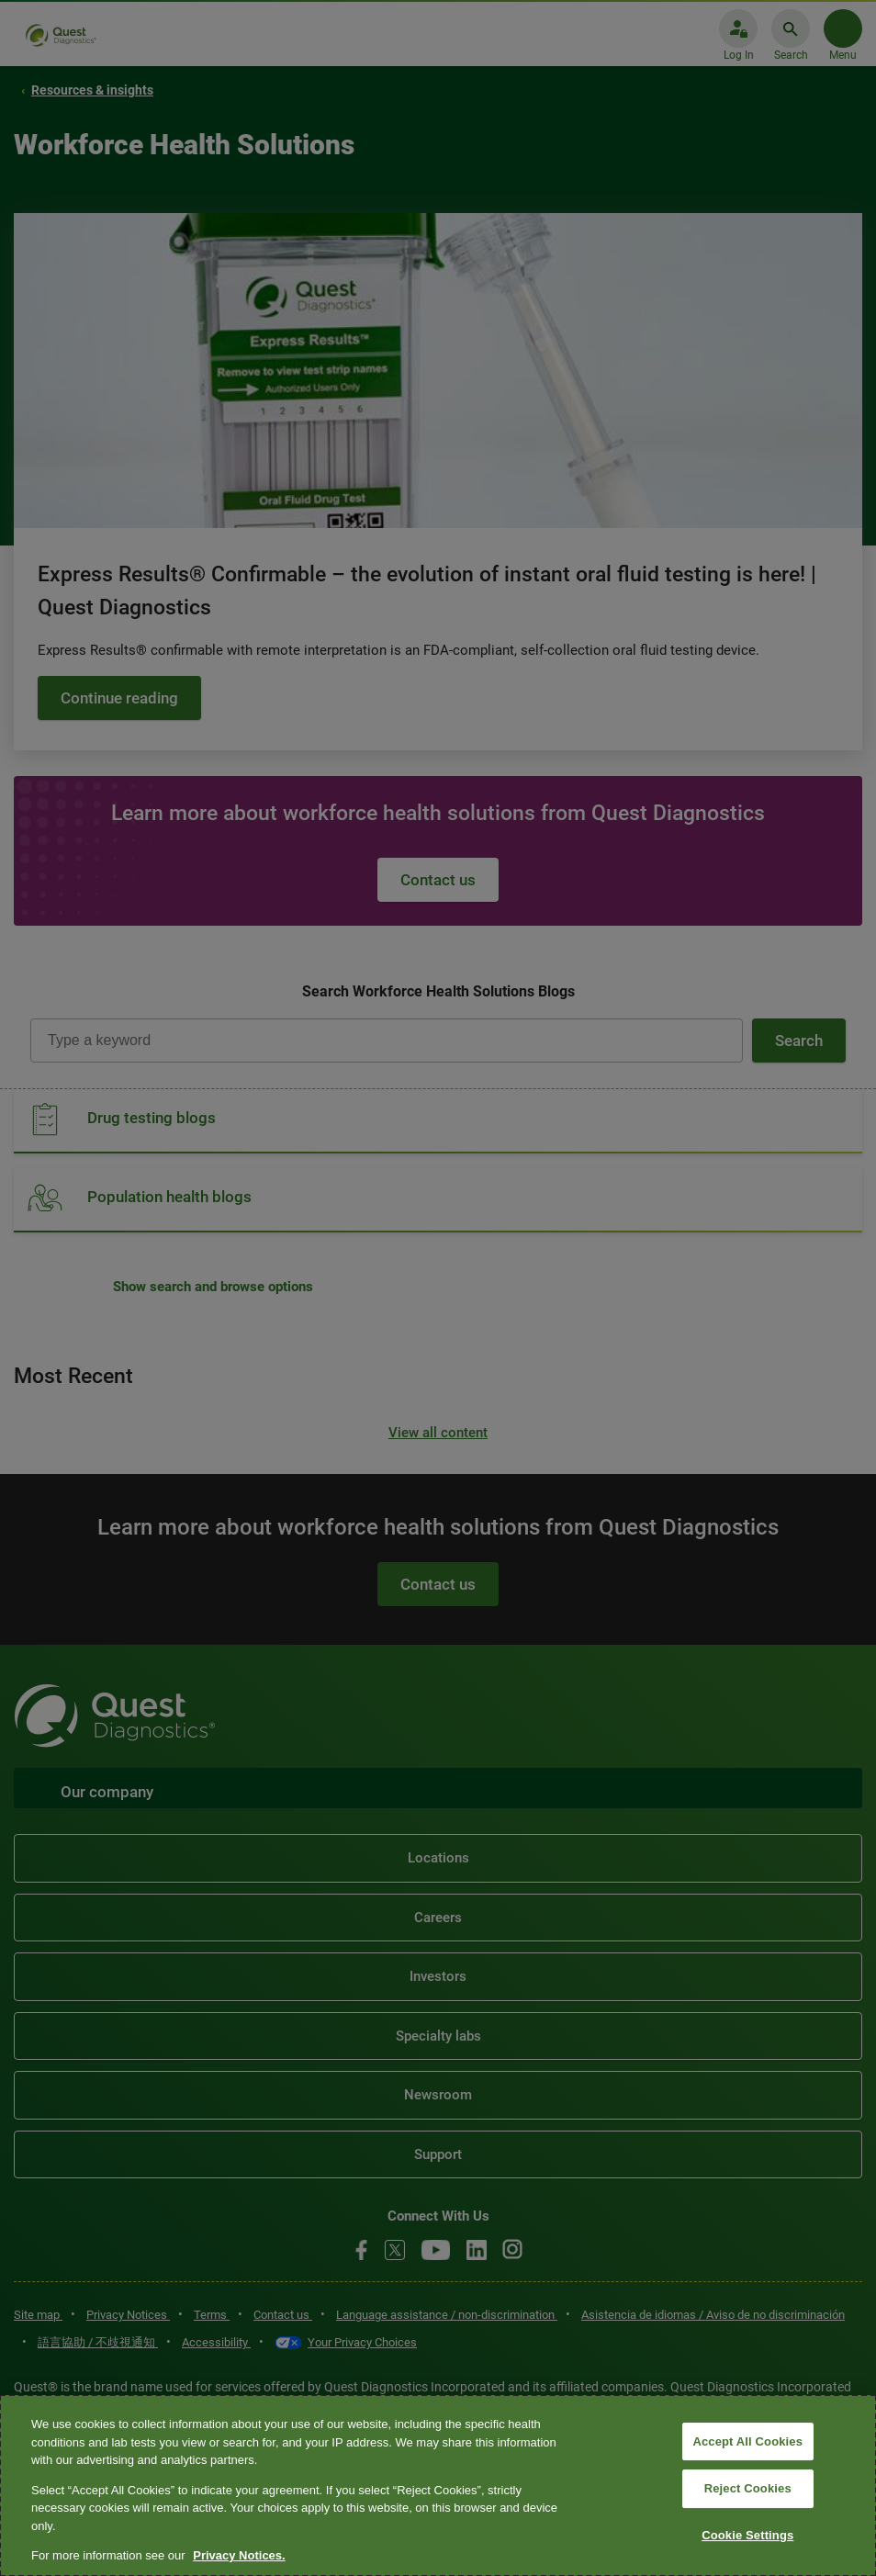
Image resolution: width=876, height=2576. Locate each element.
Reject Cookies (748, 2488)
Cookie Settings (747, 2535)
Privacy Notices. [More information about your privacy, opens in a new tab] (239, 2555)
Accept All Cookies (747, 2441)
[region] (438, 2485)
